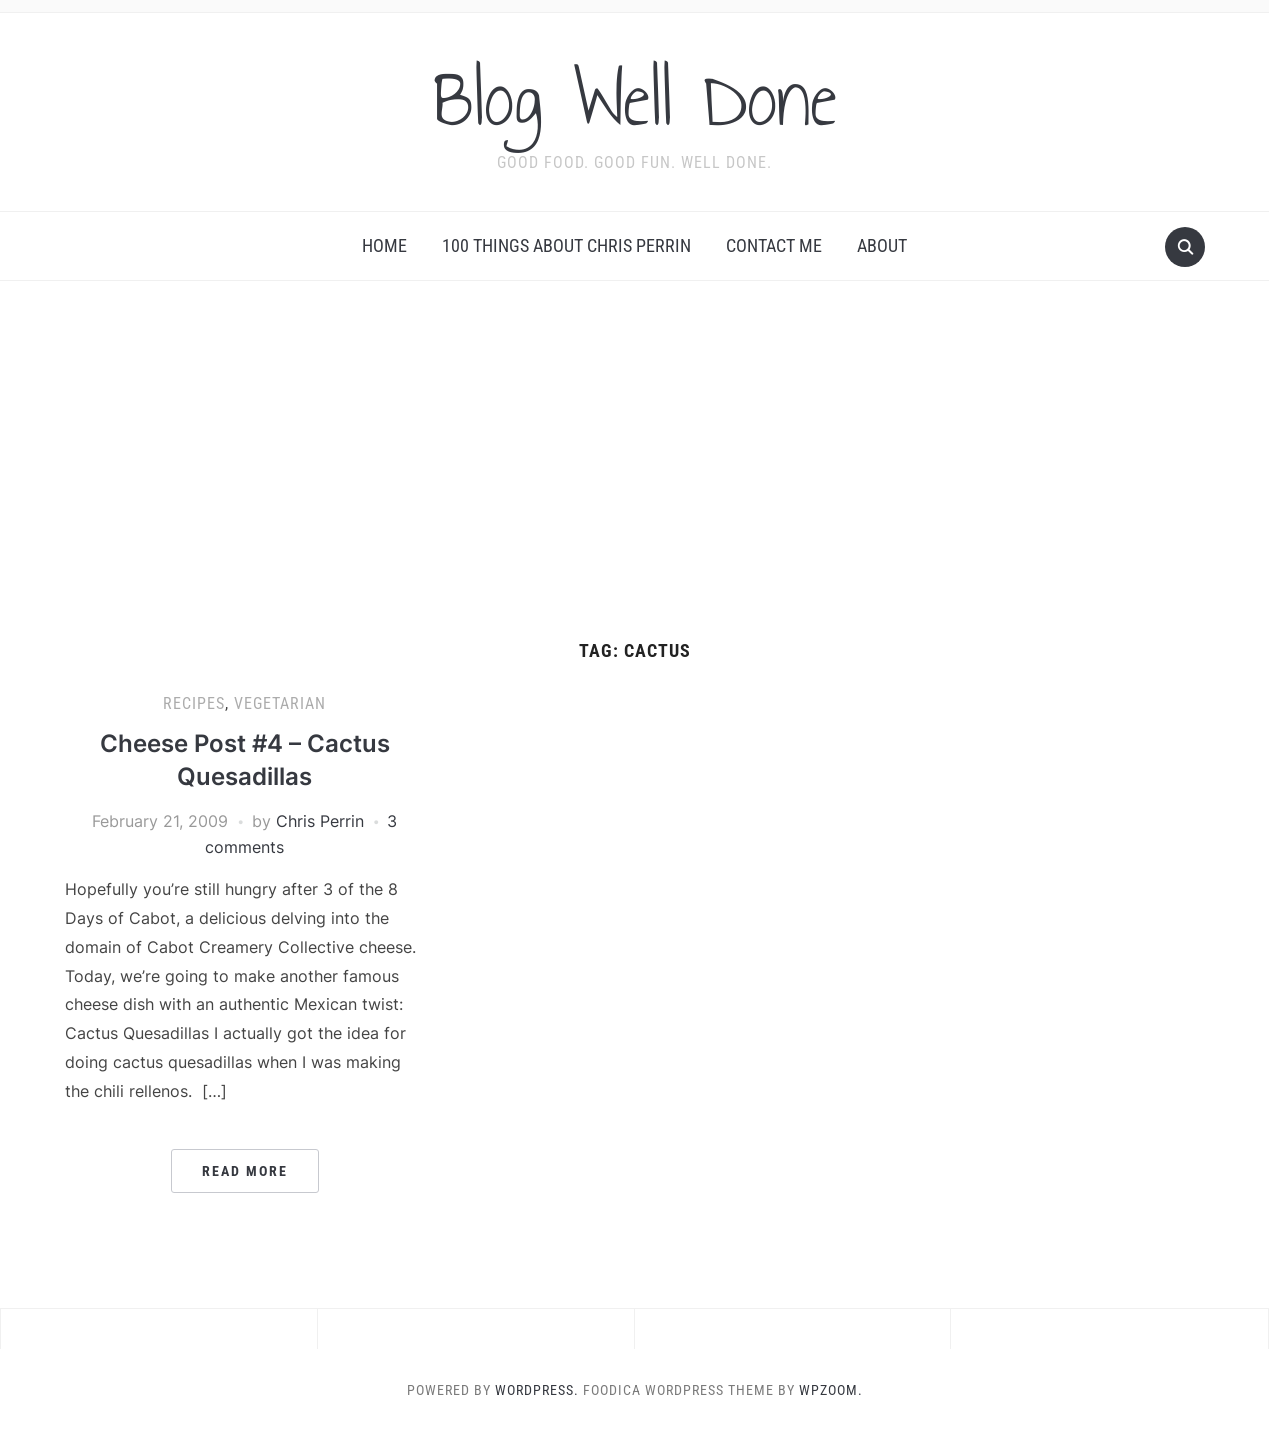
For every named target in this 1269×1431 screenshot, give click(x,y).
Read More (245, 1171)
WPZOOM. (831, 1390)
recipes (194, 703)
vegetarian (280, 703)
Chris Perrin (320, 821)
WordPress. (537, 1390)
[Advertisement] (635, 461)
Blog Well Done (635, 99)
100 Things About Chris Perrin (566, 245)
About (882, 245)
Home (384, 245)
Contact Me (774, 245)
